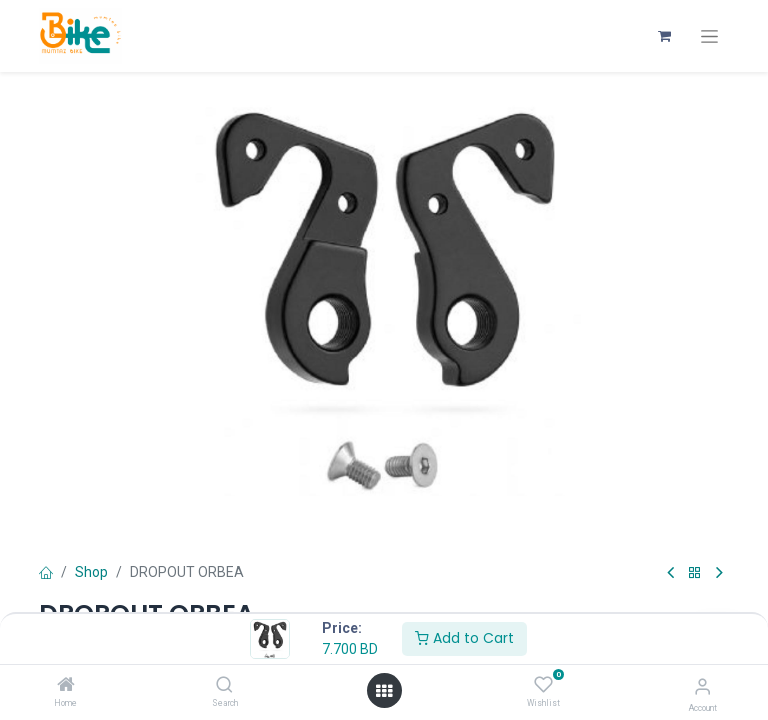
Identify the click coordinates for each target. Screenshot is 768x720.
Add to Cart (464, 638)
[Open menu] (384, 691)
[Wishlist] (543, 685)
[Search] (224, 686)
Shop (91, 572)
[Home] (66, 686)
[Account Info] (702, 686)
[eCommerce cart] (664, 36)
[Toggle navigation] (709, 36)
